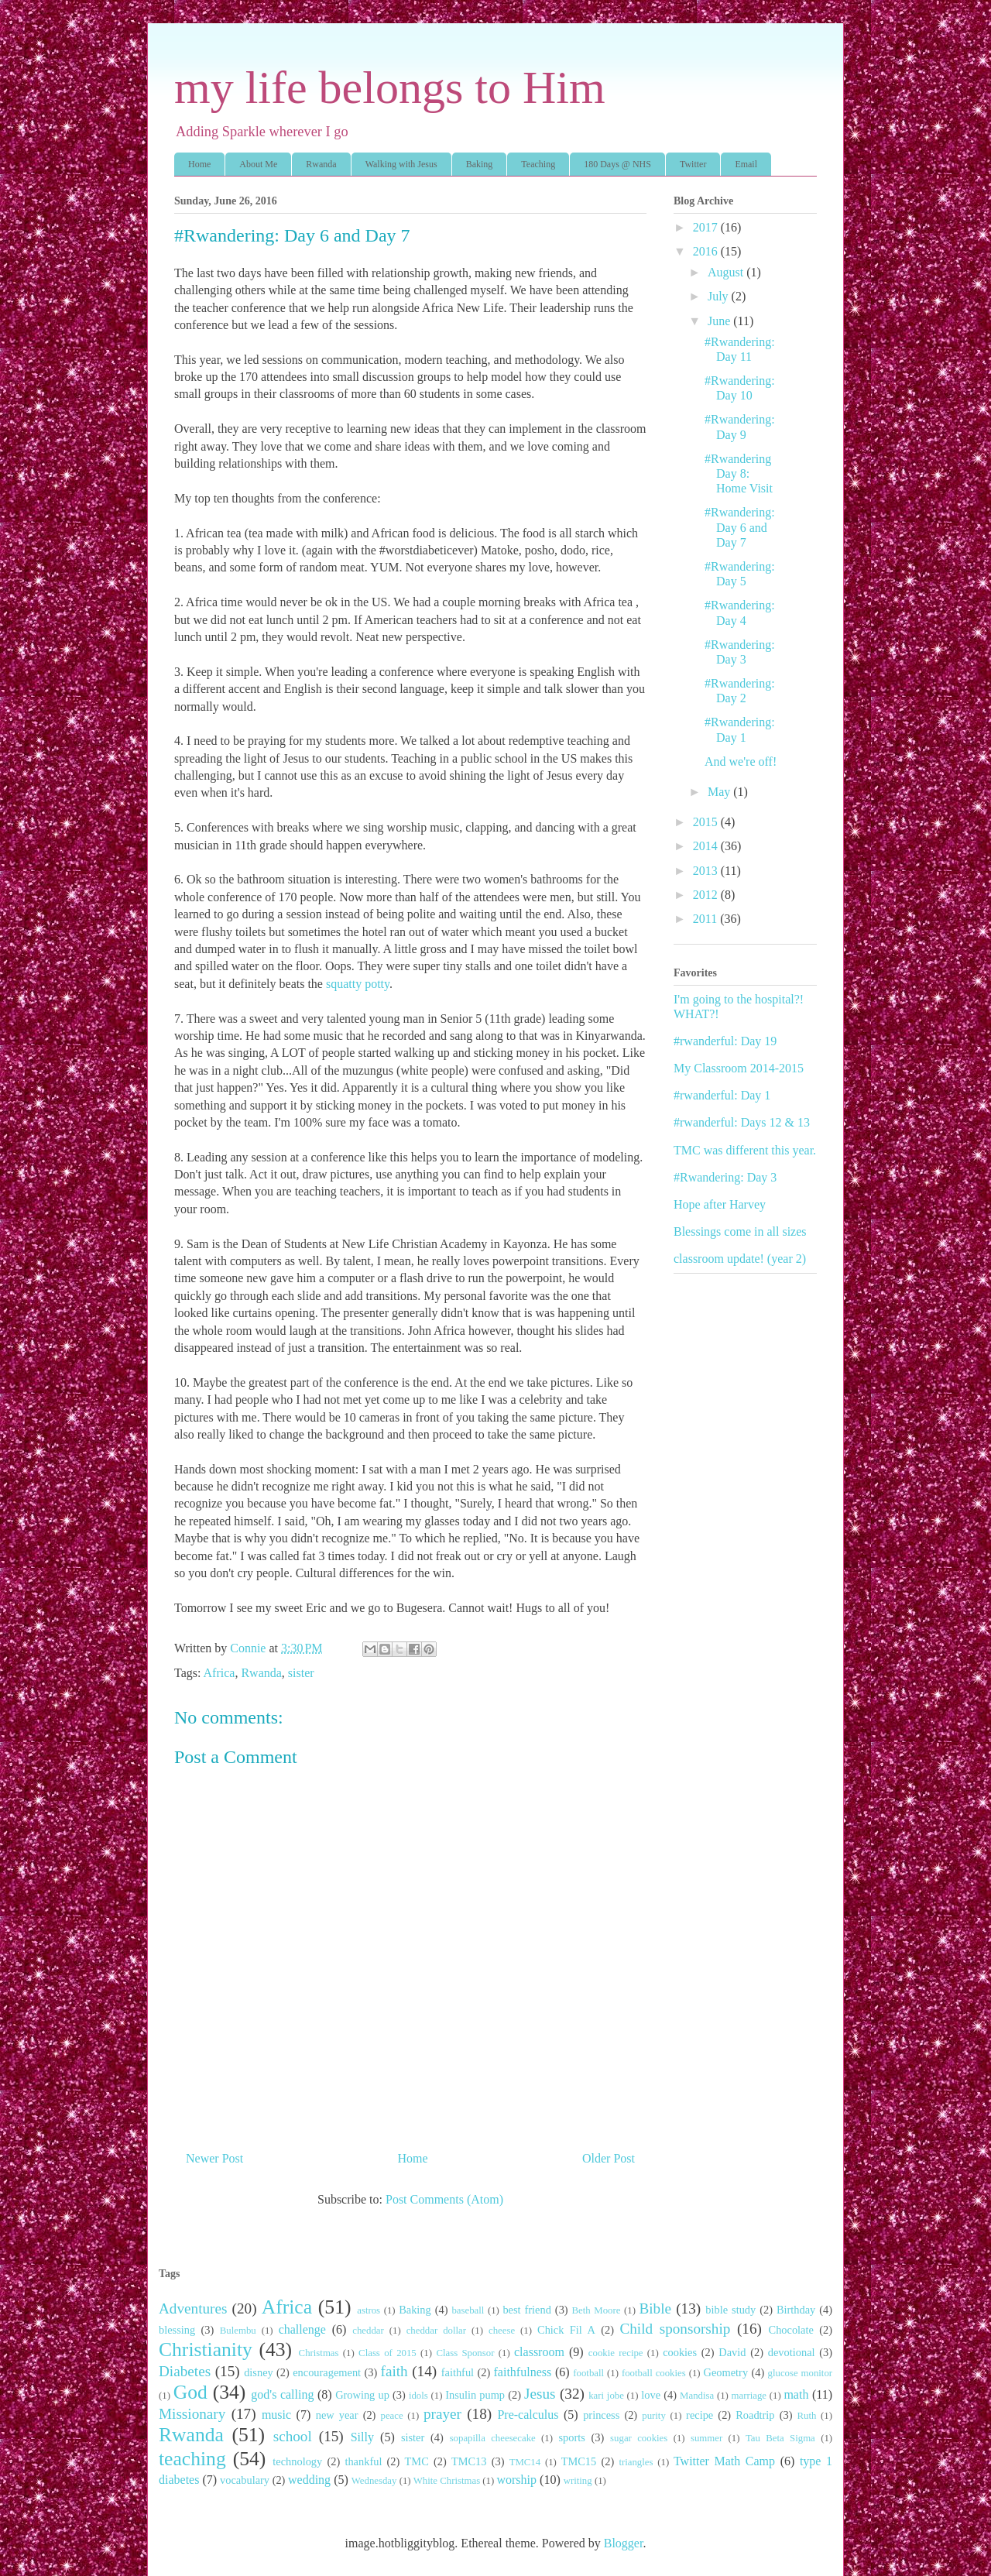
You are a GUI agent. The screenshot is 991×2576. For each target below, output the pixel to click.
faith (394, 2371)
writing (578, 2480)
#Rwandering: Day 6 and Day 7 (740, 527)
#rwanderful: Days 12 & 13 (742, 1122)
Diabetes (185, 2371)
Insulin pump (475, 2395)
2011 (706, 918)
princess (601, 2415)
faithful (457, 2372)
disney (258, 2372)
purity (654, 2415)
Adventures (193, 2308)
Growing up (362, 2395)
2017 (707, 227)
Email (746, 164)
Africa (219, 1672)
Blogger (623, 2543)
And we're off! (741, 761)
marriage (749, 2395)
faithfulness (523, 2372)
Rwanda (321, 164)
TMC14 (525, 2462)
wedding (309, 2479)
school (292, 2436)
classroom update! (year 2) (740, 1258)
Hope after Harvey (720, 1204)
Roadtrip (755, 2415)
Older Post (608, 2158)
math (796, 2394)
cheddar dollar (436, 2330)
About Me (258, 164)
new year (337, 2415)
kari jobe (606, 2395)
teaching (192, 2458)
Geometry (726, 2372)
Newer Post (214, 2158)
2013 (707, 870)
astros (368, 2310)
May (720, 791)
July (720, 296)
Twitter (693, 164)
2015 (707, 821)
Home (199, 164)
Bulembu (238, 2330)
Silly (362, 2437)
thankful (363, 2461)
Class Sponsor (465, 2353)
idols (418, 2395)
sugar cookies (638, 2438)
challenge (302, 2329)
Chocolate (791, 2330)
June (720, 321)
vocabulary (244, 2480)
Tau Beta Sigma (780, 2438)
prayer (442, 2414)
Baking (479, 164)
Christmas (319, 2353)
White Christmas (446, 2480)
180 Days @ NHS (617, 164)
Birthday (796, 2309)
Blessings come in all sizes (740, 1231)
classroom (539, 2351)
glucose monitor (800, 2373)
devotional (791, 2352)
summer (706, 2438)
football (588, 2373)
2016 (707, 251)
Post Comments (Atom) (444, 2199)
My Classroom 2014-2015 (739, 1068)
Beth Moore (596, 2310)
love (650, 2395)
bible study (730, 2309)
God (190, 2392)
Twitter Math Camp (724, 2461)
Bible (655, 2308)
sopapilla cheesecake (493, 2438)
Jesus (540, 2394)
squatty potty (357, 983)
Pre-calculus (527, 2414)
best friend (526, 2309)
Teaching (538, 164)
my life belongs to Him (389, 87)
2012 (707, 894)
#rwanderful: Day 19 (725, 1041)
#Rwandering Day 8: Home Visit (739, 473)
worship (516, 2479)
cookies (680, 2352)
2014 (707, 845)
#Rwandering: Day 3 (725, 1177)
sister (301, 1672)
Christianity (205, 2349)
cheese (502, 2330)
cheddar (368, 2330)
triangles (636, 2462)
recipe (699, 2415)
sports (571, 2437)
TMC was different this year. (745, 1150)
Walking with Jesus (401, 164)
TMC (417, 2461)
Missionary (192, 2414)
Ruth (807, 2415)
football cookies (654, 2373)
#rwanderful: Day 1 (722, 1095)
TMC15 (579, 2461)
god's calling (282, 2394)
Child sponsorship (674, 2328)
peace (391, 2415)
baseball (467, 2310)
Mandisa (697, 2395)
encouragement (327, 2372)
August (727, 272)
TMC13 (469, 2461)
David (732, 2352)
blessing (177, 2330)
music (276, 2414)
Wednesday (374, 2480)
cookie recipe (615, 2353)
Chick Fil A (566, 2330)
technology (297, 2461)
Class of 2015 (387, 2353)
